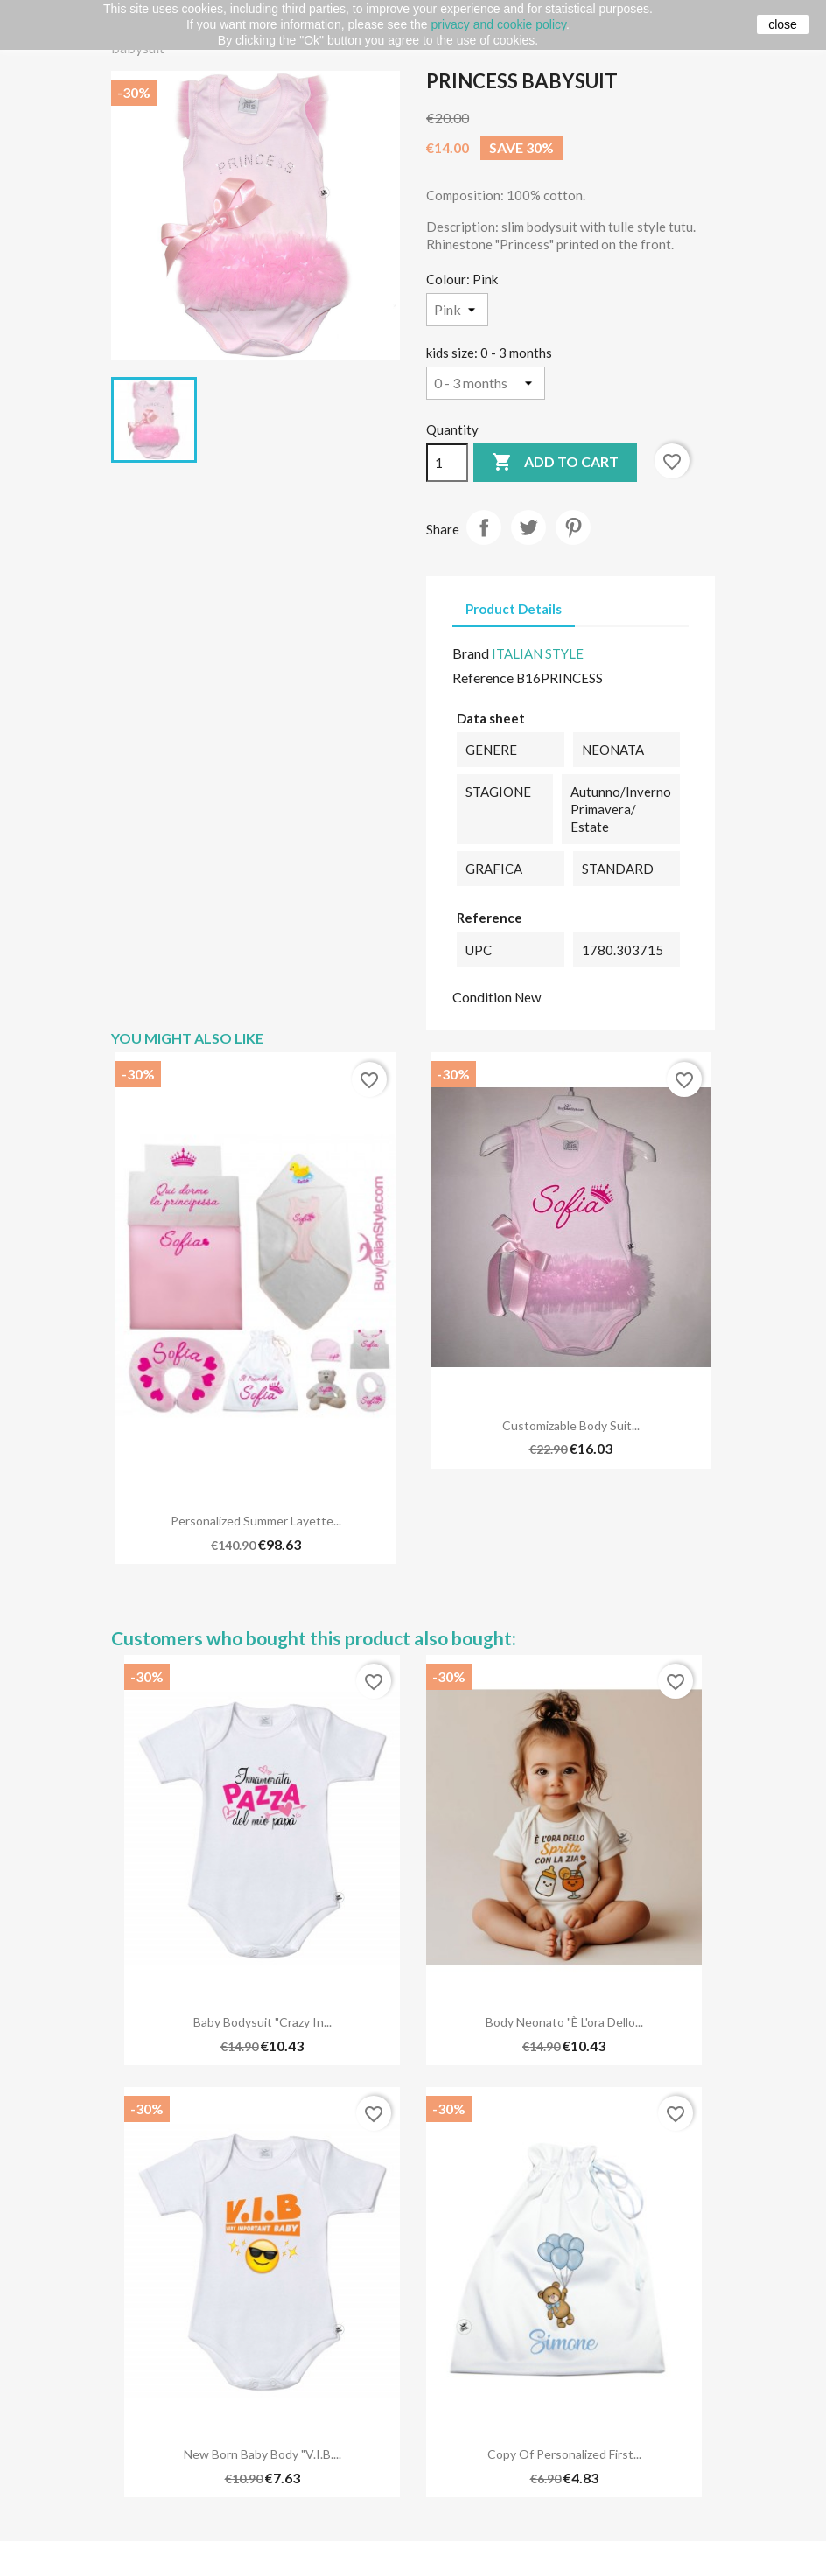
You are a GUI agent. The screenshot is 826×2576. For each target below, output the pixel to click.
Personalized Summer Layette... (256, 1520)
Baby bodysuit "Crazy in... (262, 2021)
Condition (482, 996)
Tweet (528, 527)
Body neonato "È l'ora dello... (564, 2021)
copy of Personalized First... (564, 2454)
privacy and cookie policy (498, 24)
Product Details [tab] (514, 609)
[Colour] (457, 309)
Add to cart (555, 462)
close (782, 24)
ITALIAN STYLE (538, 653)
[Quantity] (447, 462)
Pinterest (573, 527)
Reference (483, 677)
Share (483, 527)
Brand (470, 653)
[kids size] (485, 383)
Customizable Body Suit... (571, 1425)
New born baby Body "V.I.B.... (262, 2454)
